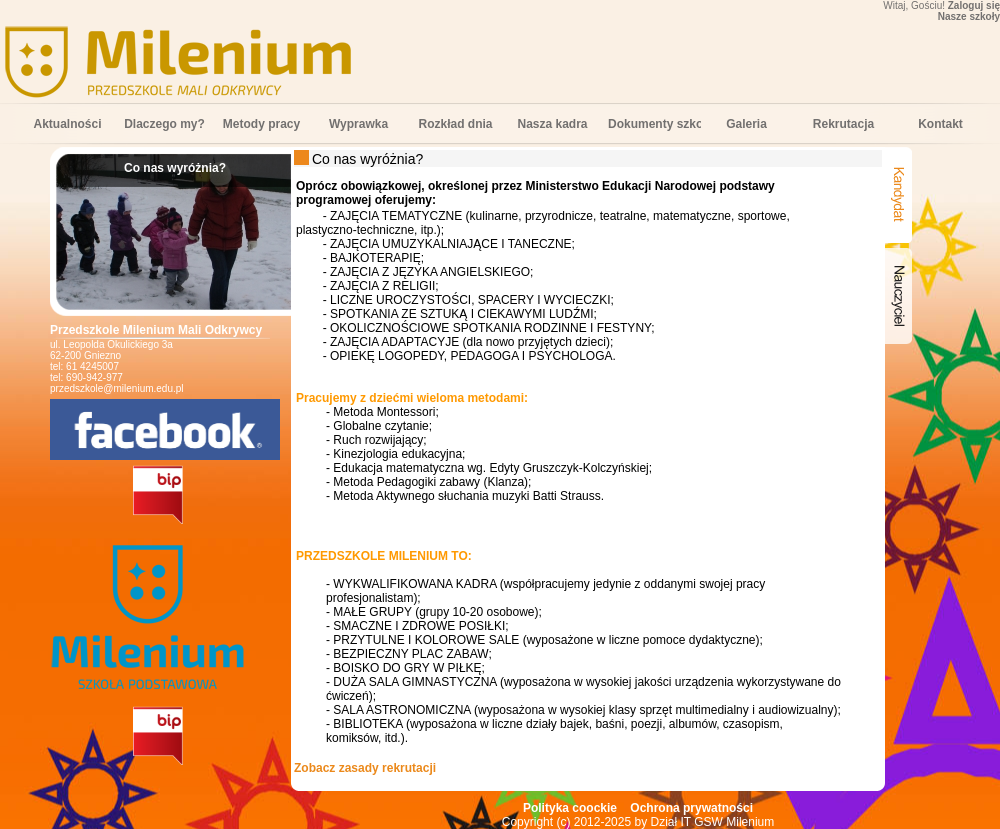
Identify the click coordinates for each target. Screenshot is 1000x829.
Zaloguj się (974, 5)
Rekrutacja (843, 124)
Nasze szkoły (969, 16)
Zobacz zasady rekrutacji (365, 768)
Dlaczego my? (164, 124)
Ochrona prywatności (691, 808)
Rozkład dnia (455, 124)
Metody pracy (261, 124)
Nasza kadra (552, 124)
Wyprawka (358, 124)
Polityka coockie (570, 808)
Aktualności (67, 124)
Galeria (746, 124)
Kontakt (940, 124)
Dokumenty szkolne (654, 124)
